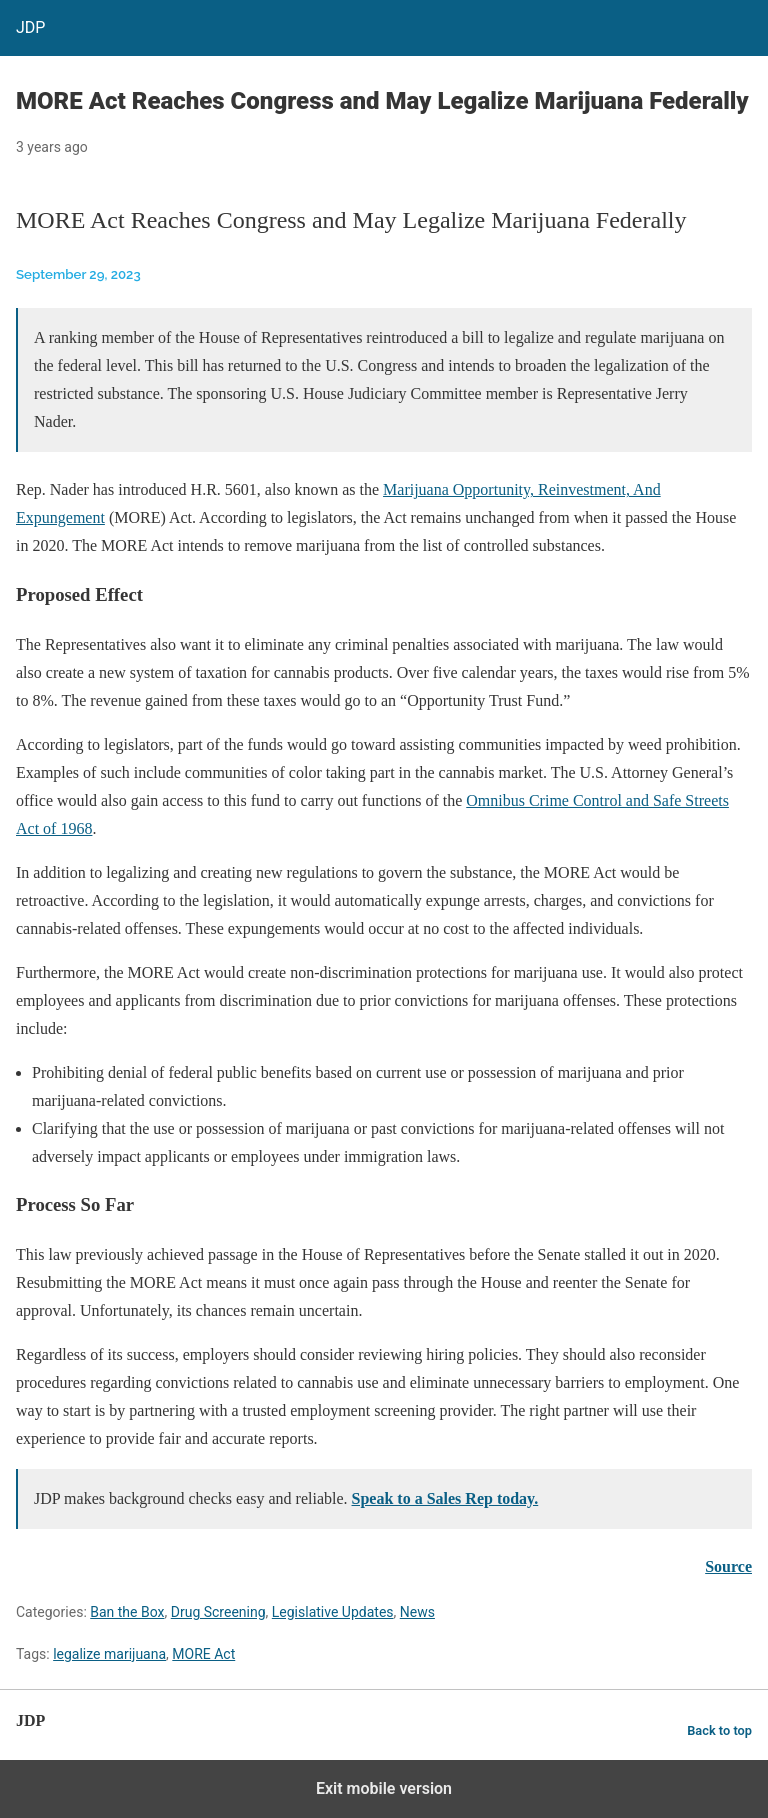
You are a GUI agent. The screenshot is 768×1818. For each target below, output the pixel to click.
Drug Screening (218, 1612)
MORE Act (203, 1654)
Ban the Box (127, 1612)
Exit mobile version (384, 1788)
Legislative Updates (333, 1612)
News (417, 1612)
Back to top (719, 1730)
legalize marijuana (109, 1654)
